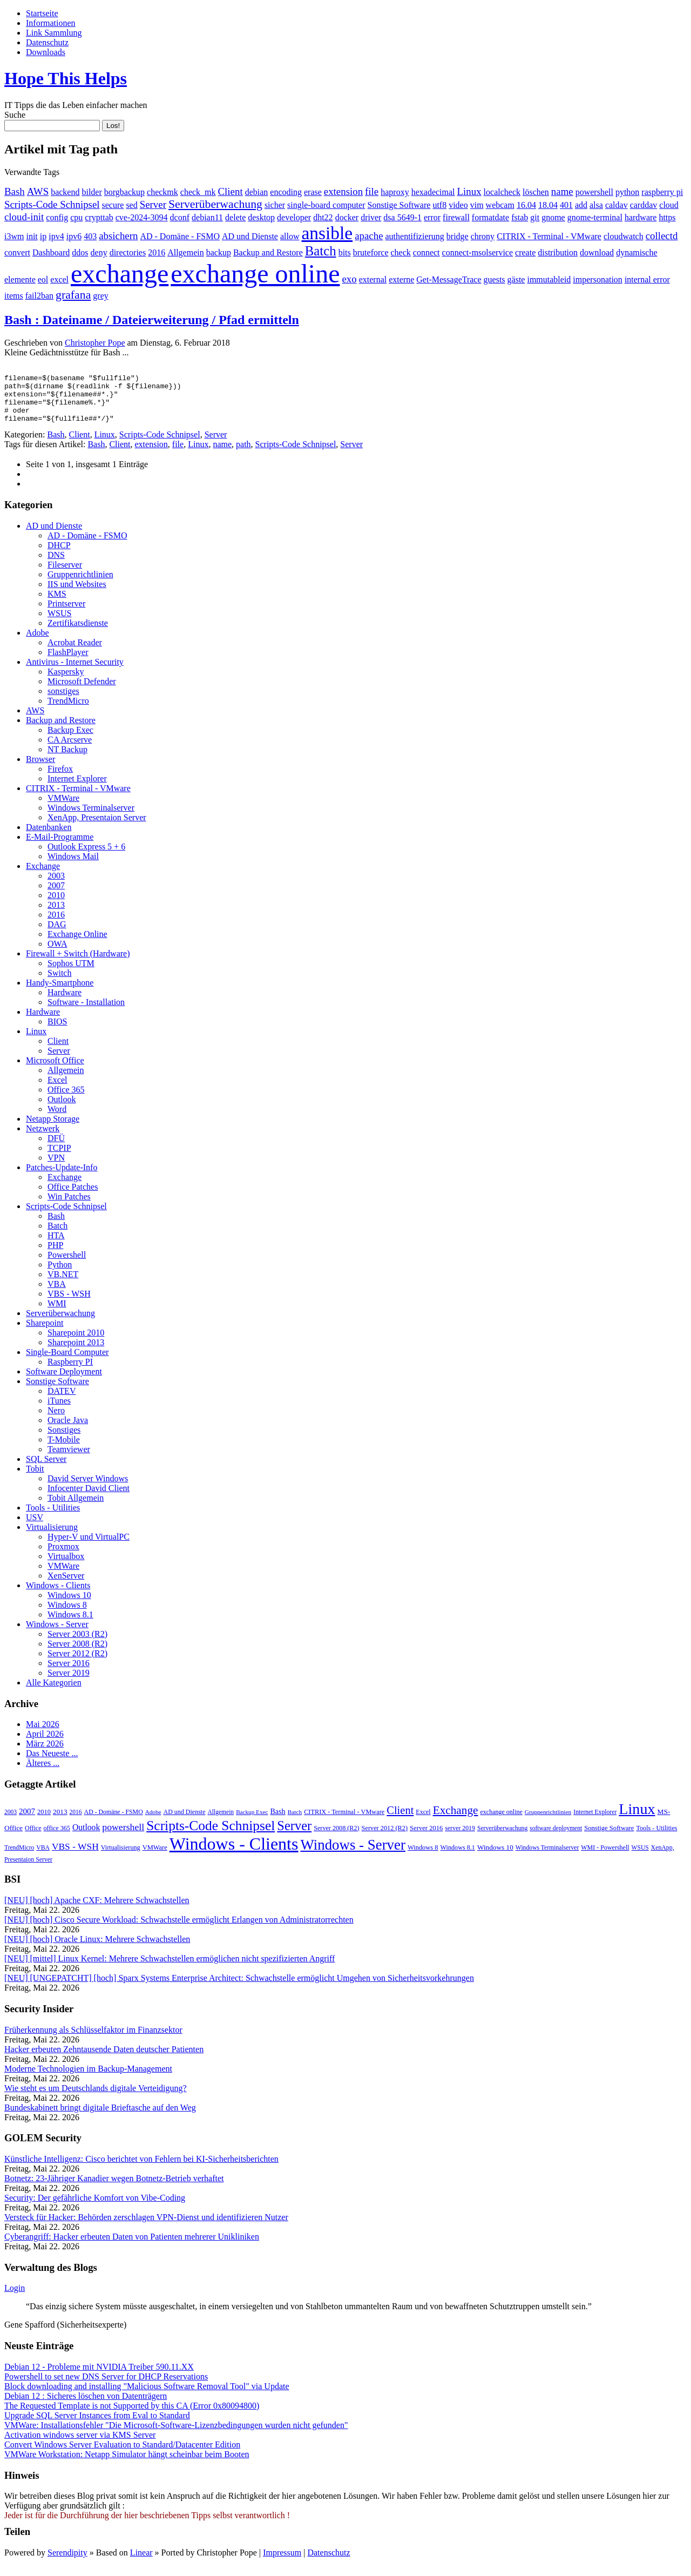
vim (477, 205)
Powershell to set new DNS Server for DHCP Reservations (106, 2386)
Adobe (37, 642)
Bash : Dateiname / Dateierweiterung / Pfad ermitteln (151, 320)
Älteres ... (42, 1772)
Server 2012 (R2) (77, 1663)
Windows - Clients (58, 1595)
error (432, 217)
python (627, 192)
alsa (596, 205)
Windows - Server (57, 1633)
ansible (327, 233)
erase (313, 192)
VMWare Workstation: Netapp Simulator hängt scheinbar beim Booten (126, 2464)
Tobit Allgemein (76, 1507)
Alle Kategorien (54, 1692)
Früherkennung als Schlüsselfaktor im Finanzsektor (93, 2039)
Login (14, 2297)
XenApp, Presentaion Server (97, 827)
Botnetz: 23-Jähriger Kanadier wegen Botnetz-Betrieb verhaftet (114, 2188)
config (57, 217)
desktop (261, 217)
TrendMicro (68, 710)
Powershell (67, 1264)
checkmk (162, 192)
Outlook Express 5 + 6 (86, 856)
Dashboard (51, 252)
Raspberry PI (70, 1371)
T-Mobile (64, 1449)
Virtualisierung (52, 1536)
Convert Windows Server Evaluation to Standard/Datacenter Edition (122, 2454)
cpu (76, 217)
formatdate (490, 217)
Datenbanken (48, 836)
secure (113, 205)
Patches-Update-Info (61, 1177)
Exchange (43, 875)
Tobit (35, 1478)
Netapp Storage (52, 1128)
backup (218, 252)
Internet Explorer (77, 788)
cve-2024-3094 (142, 217)
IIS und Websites (77, 593)
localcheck (502, 192)
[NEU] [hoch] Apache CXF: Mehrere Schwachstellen (96, 1909)
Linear (141, 2562)
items (13, 295)
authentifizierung (414, 236)
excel (59, 279)
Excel (57, 1089)
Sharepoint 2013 (76, 1352)
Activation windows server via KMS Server (79, 2444)
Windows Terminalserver (91, 817)
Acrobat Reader (75, 652)
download (597, 252)
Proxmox (63, 1556)
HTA (56, 1245)
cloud (669, 205)
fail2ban (39, 295)
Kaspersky (66, 681)
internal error (647, 279)
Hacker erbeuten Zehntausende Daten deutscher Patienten (104, 2059)
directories (128, 252)
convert (17, 252)
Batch (320, 251)
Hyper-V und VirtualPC (89, 1546)
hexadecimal (433, 192)
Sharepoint (44, 1332)
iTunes (59, 1410)
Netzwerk (42, 1138)
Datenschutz (47, 42)
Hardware (65, 1002)
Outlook (62, 1109)
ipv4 (56, 236)
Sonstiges (64, 1439)
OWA (57, 953)
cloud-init (24, 216)
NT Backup (67, 759)
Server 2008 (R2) (77, 1653)
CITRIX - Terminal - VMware (549, 236)
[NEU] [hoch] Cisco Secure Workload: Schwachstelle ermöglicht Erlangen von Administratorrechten (179, 1929)
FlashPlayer (68, 661)
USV (34, 1527)
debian (256, 192)
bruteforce (371, 252)
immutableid (549, 279)
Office (33, 1838)
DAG (57, 934)
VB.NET (63, 1284)
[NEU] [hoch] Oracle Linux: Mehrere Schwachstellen (97, 1948)
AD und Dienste (250, 236)
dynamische (636, 252)
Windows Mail (73, 866)
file (371, 191)
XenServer (66, 1585)
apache (369, 235)
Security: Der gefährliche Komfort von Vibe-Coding (94, 2207)
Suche (14, 114)
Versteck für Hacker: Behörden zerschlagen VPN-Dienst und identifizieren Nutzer (146, 2226)
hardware (641, 217)
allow (290, 236)
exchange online (255, 273)
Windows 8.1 (70, 1624)
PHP (55, 1254)
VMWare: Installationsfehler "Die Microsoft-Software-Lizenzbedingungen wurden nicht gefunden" (176, 2434)
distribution (558, 252)
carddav (644, 205)
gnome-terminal (594, 217)
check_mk (198, 192)
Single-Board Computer (67, 1361)
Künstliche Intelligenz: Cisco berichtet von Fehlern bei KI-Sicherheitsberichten (141, 2168)
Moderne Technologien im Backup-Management (88, 2078)
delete (235, 217)
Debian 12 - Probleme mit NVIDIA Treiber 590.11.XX (99, 2376)
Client (230, 191)
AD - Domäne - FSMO (180, 236)
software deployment (556, 1838)
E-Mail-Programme (59, 846)
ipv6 (74, 236)
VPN (56, 1167)
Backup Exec (70, 739)
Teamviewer (69, 1459)
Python (60, 1274)
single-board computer (326, 205)
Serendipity (67, 2562)
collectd (662, 235)
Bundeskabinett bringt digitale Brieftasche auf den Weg (100, 2117)
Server (153, 204)
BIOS (57, 1031)
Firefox (60, 778)
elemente (20, 279)
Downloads (45, 52)
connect (426, 252)
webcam (500, 205)
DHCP (59, 554)
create (525, 252)
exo (349, 279)
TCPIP (59, 1157)
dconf (179, 217)
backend (65, 192)
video (458, 205)
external (373, 279)
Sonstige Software (399, 205)
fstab (519, 217)
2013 (56, 914)
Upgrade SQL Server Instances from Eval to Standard (97, 2425)
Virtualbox (66, 1565)
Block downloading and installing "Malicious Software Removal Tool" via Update (146, 2395)
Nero (56, 1420)
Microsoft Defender (82, 691)
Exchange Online (77, 943)
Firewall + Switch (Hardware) (78, 963)
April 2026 (45, 1743)
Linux (469, 191)
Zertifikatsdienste (78, 632)
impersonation (597, 279)
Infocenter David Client (89, 1497)
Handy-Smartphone (59, 992)
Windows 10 (69, 1604)
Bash (14, 191)
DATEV (62, 1400)
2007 (56, 895)
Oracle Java (68, 1429)
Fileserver (65, 574)
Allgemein (185, 252)
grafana (73, 294)
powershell (594, 192)
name (562, 191)
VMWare (63, 807)
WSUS (59, 623)
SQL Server (46, 1468)
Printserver (66, 613)
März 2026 (45, 1753)
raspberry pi (662, 192)
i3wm (14, 236)
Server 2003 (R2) (77, 1643)
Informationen (51, 23)
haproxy (395, 192)
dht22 (323, 217)
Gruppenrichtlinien (80, 584)
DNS (56, 564)
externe (401, 279)
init (31, 236)
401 (566, 205)
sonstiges (63, 700)
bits (344, 252)
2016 (156, 252)
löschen (536, 192)
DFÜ (56, 1147)
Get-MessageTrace (448, 279)
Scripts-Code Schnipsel (52, 204)
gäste (516, 279)
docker (347, 217)
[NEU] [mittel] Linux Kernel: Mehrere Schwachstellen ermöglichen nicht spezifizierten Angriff (169, 1968)
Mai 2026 (42, 1733)
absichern (118, 235)
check (400, 252)
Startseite (42, 13)
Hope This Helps (65, 78)
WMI (57, 1313)
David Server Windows (88, 1488)
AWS (38, 191)
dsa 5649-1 (402, 217)
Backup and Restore (268, 252)
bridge (457, 236)
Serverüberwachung (215, 204)
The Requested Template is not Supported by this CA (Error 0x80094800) (131, 2415)
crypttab (99, 217)
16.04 (526, 205)
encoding (286, 192)
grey (100, 295)
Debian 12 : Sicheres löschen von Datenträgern (85, 2405)
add (581, 205)
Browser (40, 768)
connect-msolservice (477, 252)
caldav (616, 205)
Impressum (282, 2562)
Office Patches (73, 1196)
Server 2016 (69, 1672)
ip (43, 236)
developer (294, 217)
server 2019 (460, 1838)
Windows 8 (67, 1614)
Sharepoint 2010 (76, 1342)
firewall (456, 217)
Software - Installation (86, 1011)
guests (494, 279)
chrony (482, 236)
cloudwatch (623, 236)
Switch (59, 982)
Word (57, 1118)
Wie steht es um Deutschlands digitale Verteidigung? (95, 2097)
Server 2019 (69, 1682)
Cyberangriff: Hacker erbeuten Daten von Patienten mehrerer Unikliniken (131, 2246)
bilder (91, 192)
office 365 (57, 1838)
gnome (553, 217)
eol (43, 279)
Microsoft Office (55, 1070)
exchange (119, 273)
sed (131, 205)
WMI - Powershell (605, 1857)
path (243, 453)
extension (343, 191)
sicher (275, 205)
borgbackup (124, 192)
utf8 (439, 205)
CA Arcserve (70, 749)
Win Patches (69, 1206)
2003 (56, 885)
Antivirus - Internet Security (75, 671)
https (667, 217)
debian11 (207, 217)
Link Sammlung (54, 32)
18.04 (548, 205)
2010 (56, 904)
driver (371, 217)
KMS (57, 603)
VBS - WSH (69, 1303)
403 (90, 236)
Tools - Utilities (53, 1517)
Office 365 (66, 1099)
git (534, 217)
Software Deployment (64, 1381)
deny (99, 252)
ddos (80, 252)
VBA (57, 1293)
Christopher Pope (95, 342)
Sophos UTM (71, 972)
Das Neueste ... (52, 1763)
